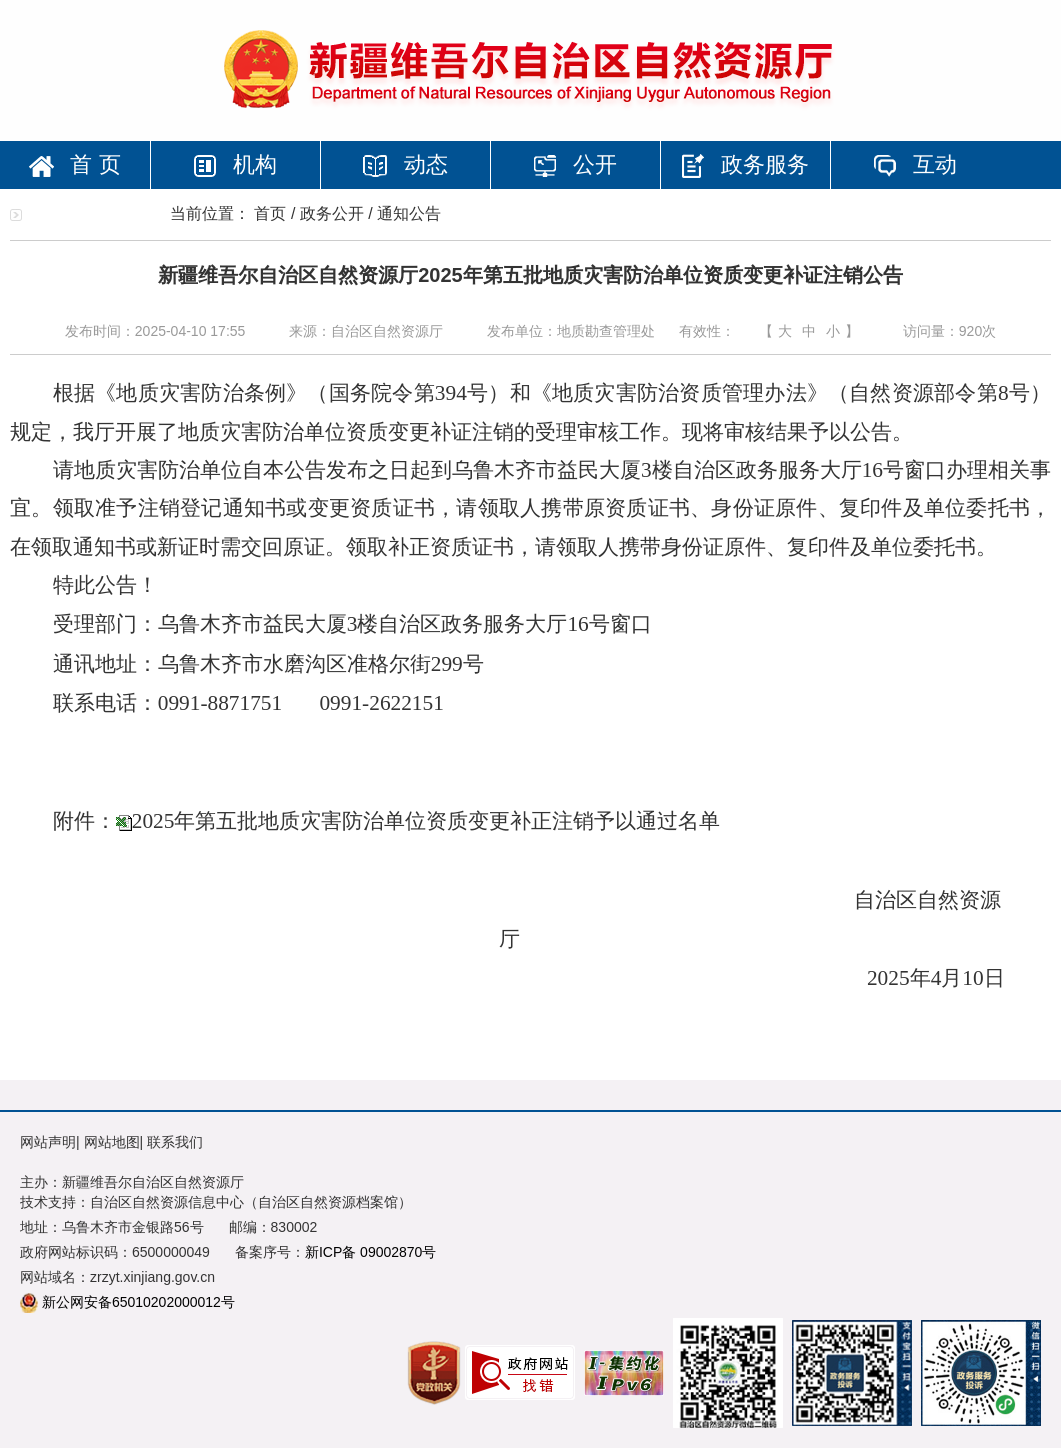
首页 (270, 213)
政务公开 (332, 213)
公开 (575, 164)
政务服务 (745, 165)
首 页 (74, 164)
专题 (85, 212)
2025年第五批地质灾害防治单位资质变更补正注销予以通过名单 (426, 821)
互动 (915, 164)
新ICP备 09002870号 (371, 1252)
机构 (235, 164)
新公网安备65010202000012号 (138, 1302)
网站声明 (48, 1142)
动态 (405, 164)
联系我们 (175, 1142)
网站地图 (112, 1142)
